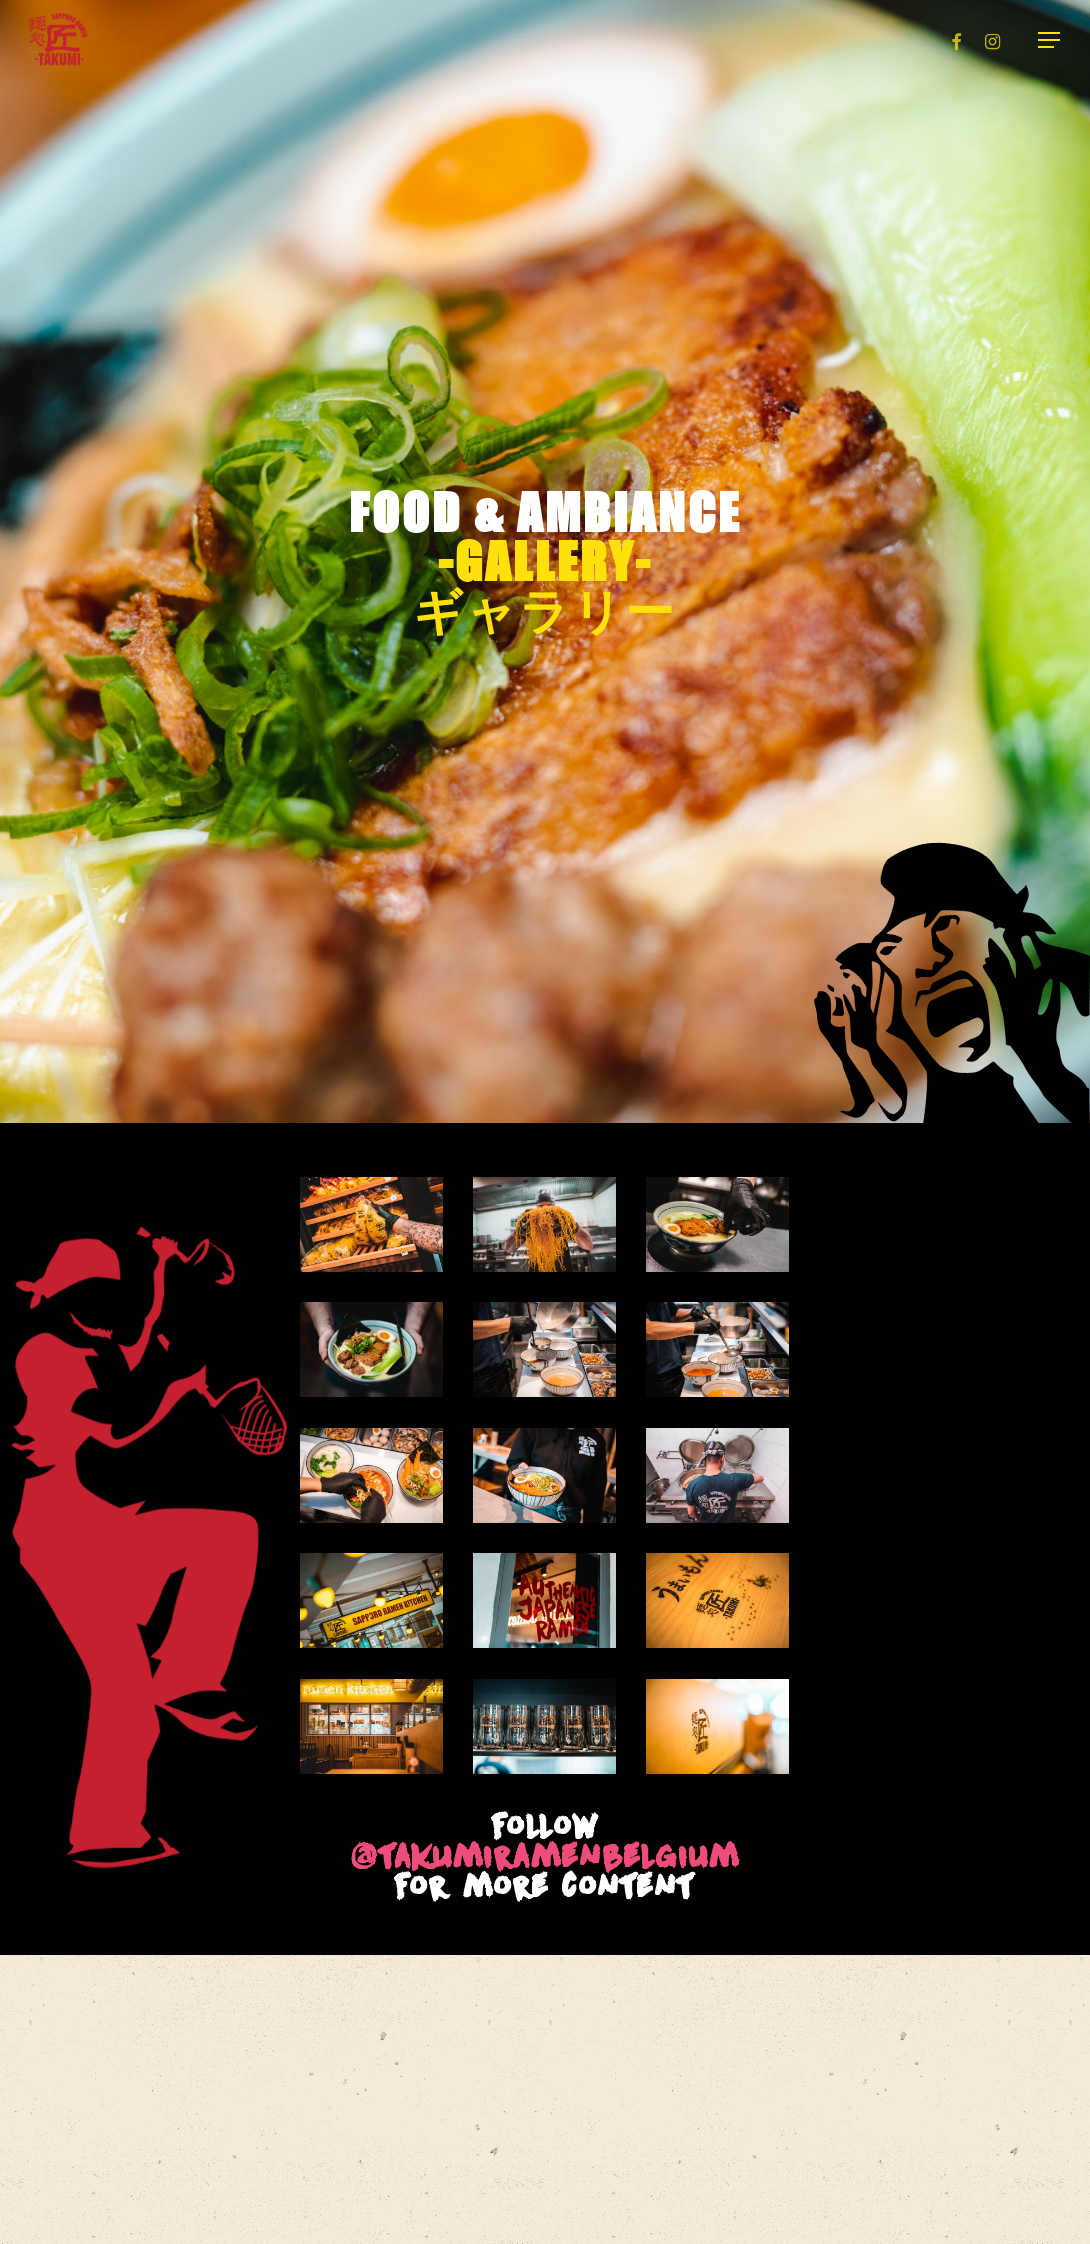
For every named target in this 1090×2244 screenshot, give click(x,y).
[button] (1050, 40)
